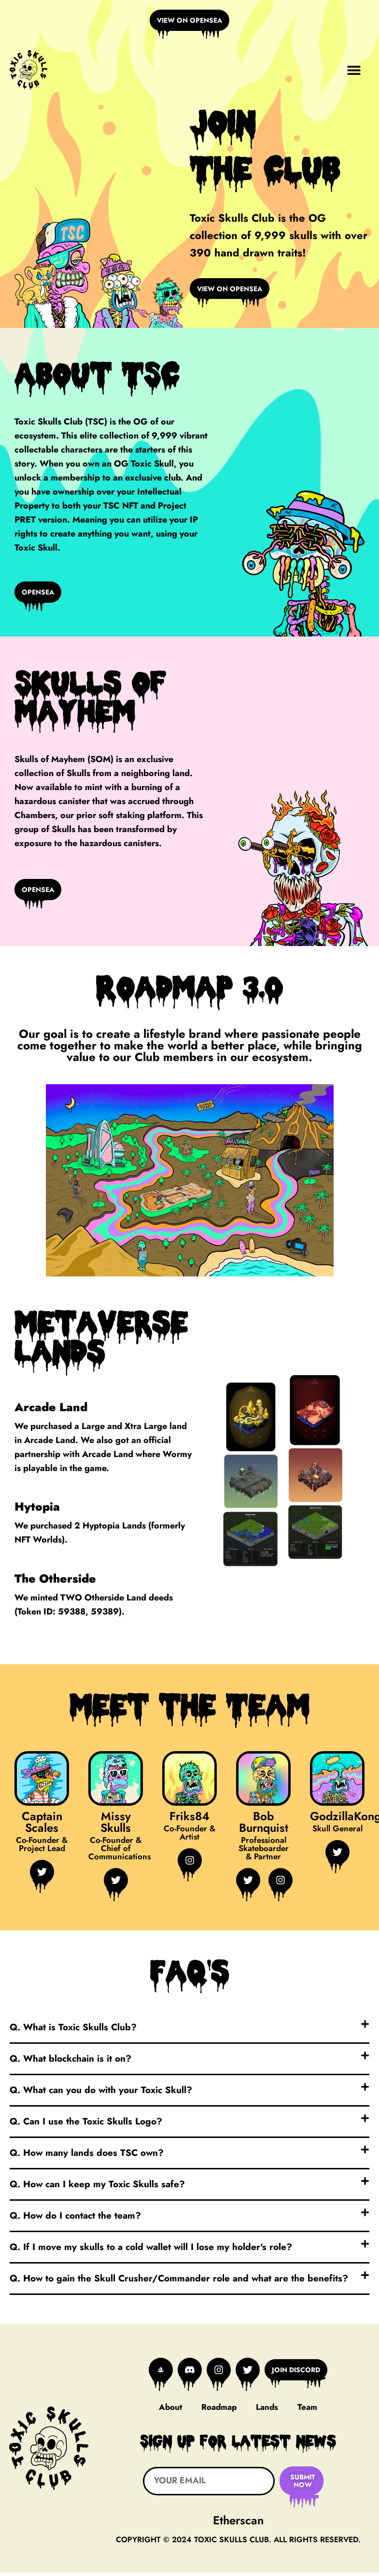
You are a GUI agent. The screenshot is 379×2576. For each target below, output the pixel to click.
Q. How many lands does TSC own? (87, 2157)
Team (307, 2411)
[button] (354, 71)
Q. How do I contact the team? (75, 2219)
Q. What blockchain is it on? (70, 2062)
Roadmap (219, 2411)
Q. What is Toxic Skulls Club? (73, 2031)
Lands (267, 2411)
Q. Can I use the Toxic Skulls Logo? (86, 2125)
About (170, 2411)
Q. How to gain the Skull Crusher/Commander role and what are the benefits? (179, 2282)
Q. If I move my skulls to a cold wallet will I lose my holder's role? (151, 2251)
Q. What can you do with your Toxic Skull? (101, 2094)
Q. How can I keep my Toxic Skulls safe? (97, 2188)
